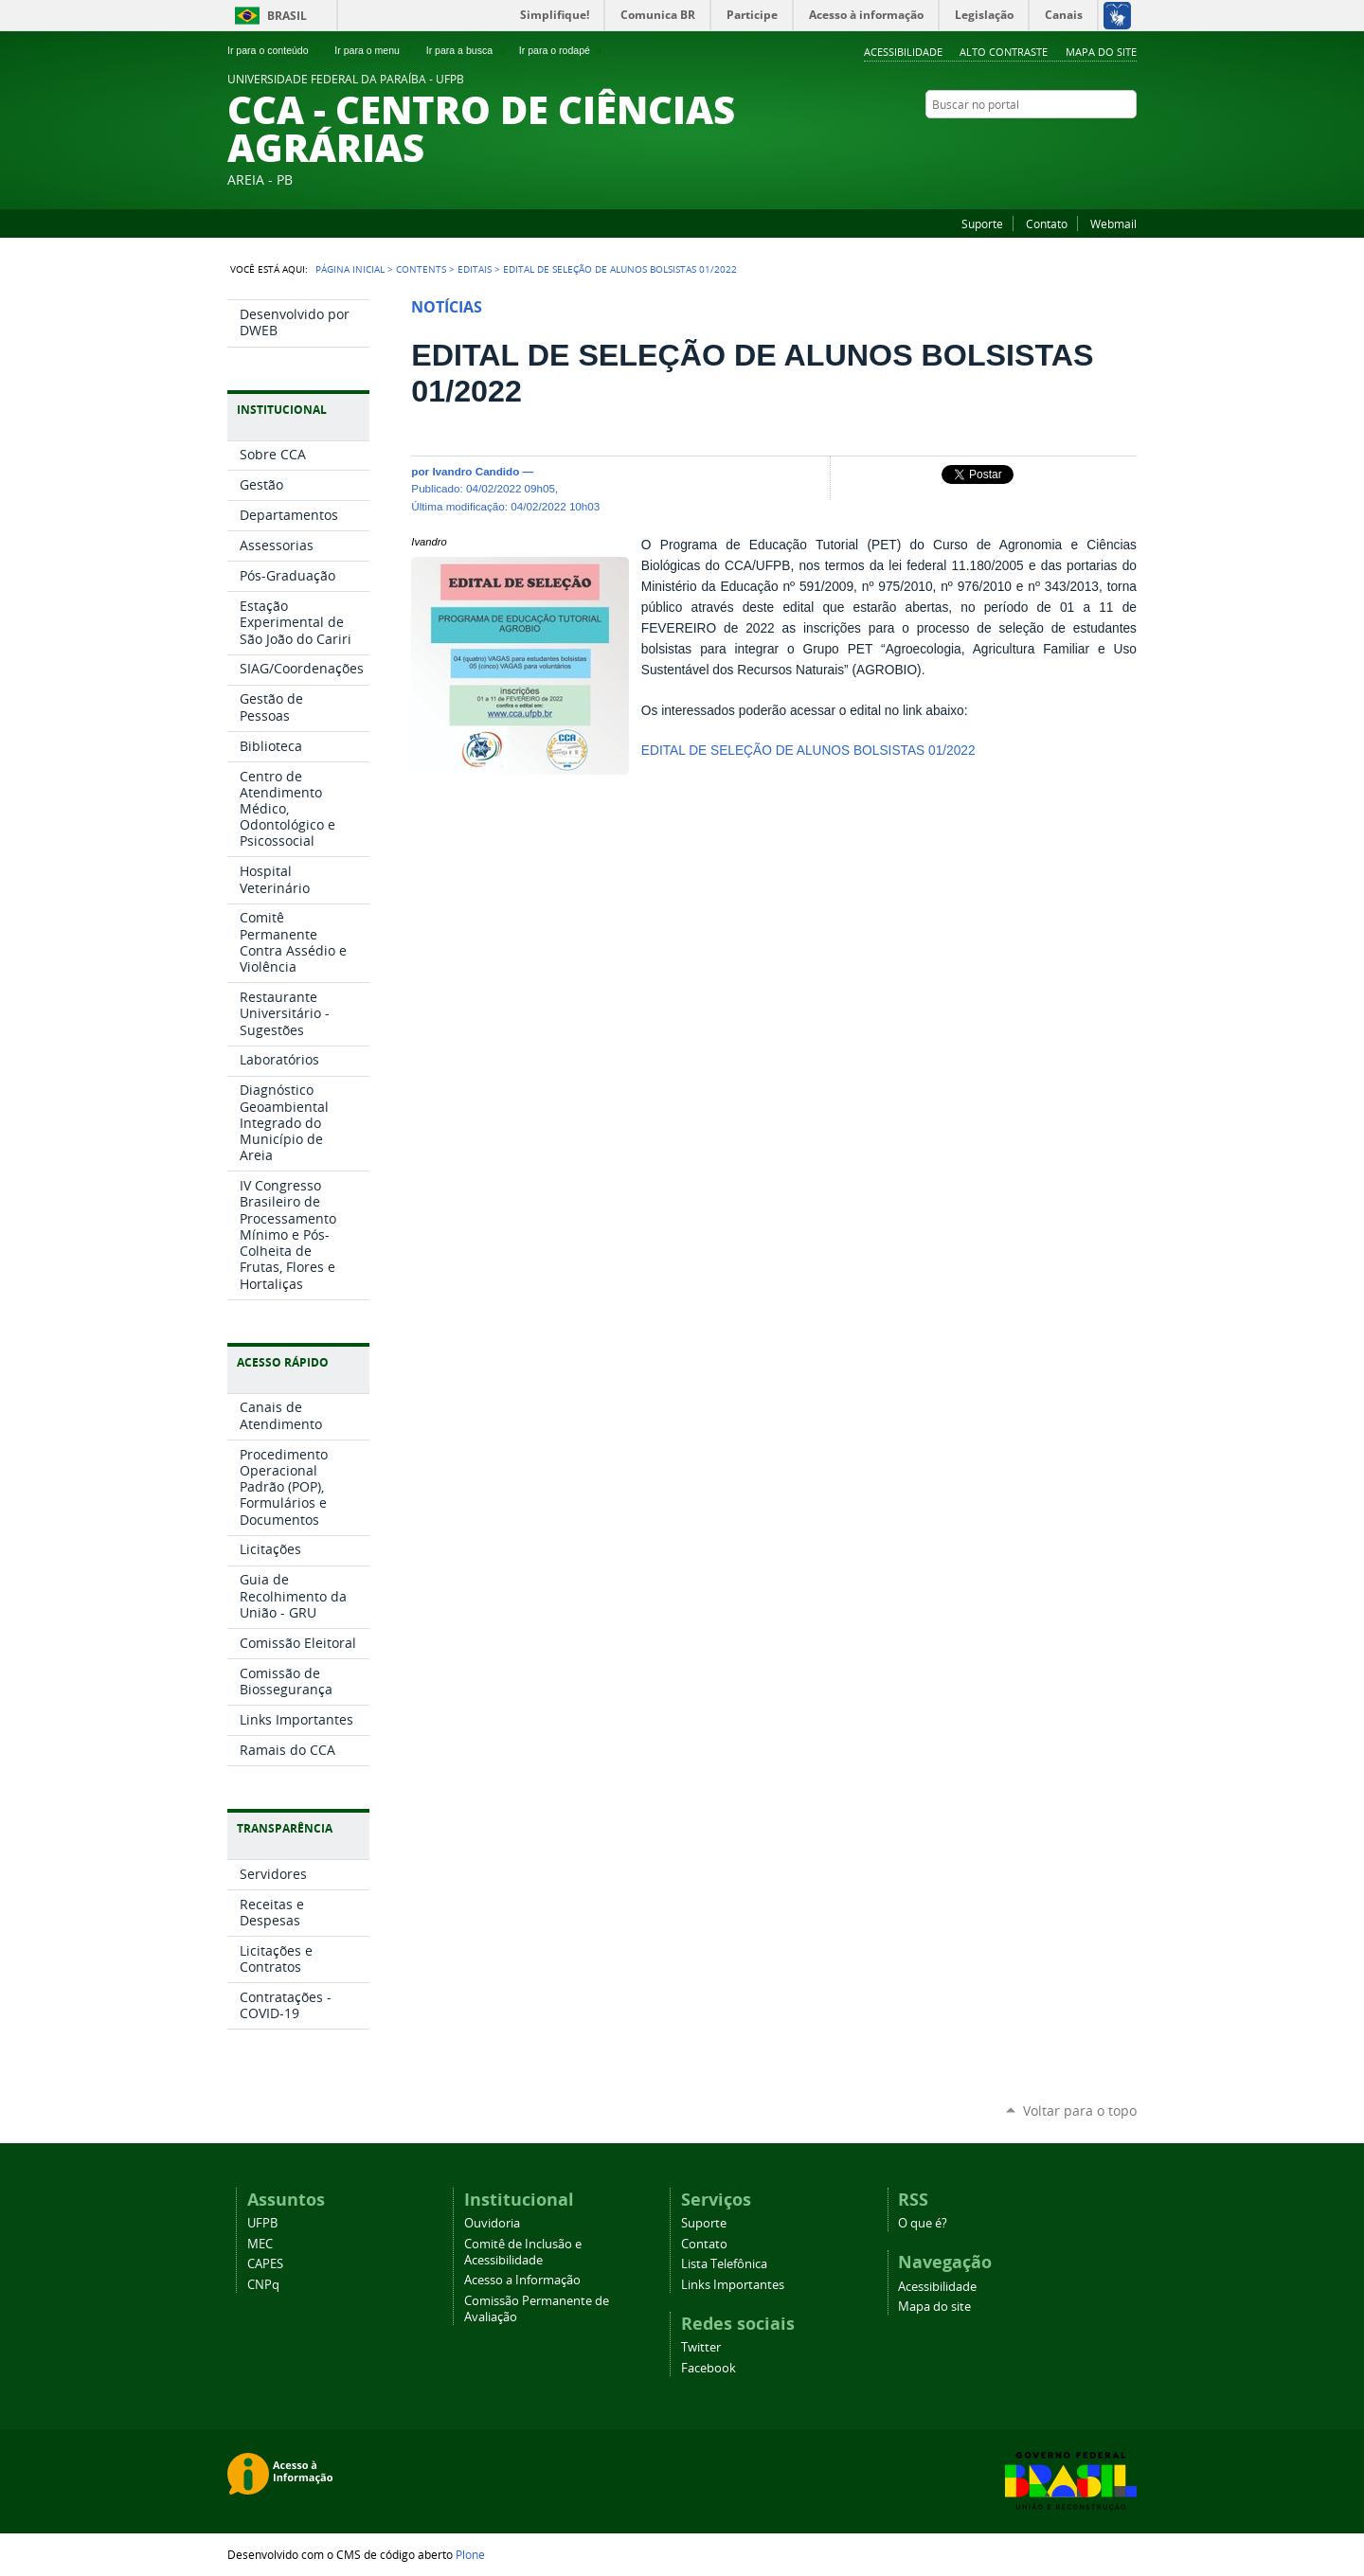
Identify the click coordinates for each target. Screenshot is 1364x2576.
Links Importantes (732, 2285)
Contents (421, 269)
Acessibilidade (903, 52)
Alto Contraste (1004, 52)
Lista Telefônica (724, 2264)
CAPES (265, 2264)
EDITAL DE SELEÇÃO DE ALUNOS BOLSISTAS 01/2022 (808, 750)
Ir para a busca (467, 50)
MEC (260, 2244)
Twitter (1103, 141)
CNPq (263, 2285)
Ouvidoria (492, 2223)
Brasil (287, 16)
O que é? (922, 2223)
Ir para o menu (374, 50)
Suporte (982, 223)
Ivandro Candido (475, 471)
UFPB (262, 2223)
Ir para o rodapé (562, 50)
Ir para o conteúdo (275, 50)
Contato (1047, 223)
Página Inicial (350, 269)
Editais (475, 269)
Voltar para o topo (1080, 2111)
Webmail (1113, 223)
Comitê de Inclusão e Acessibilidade (523, 2252)
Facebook (1127, 141)
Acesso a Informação (522, 2280)
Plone (470, 2554)
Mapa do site (1101, 52)
